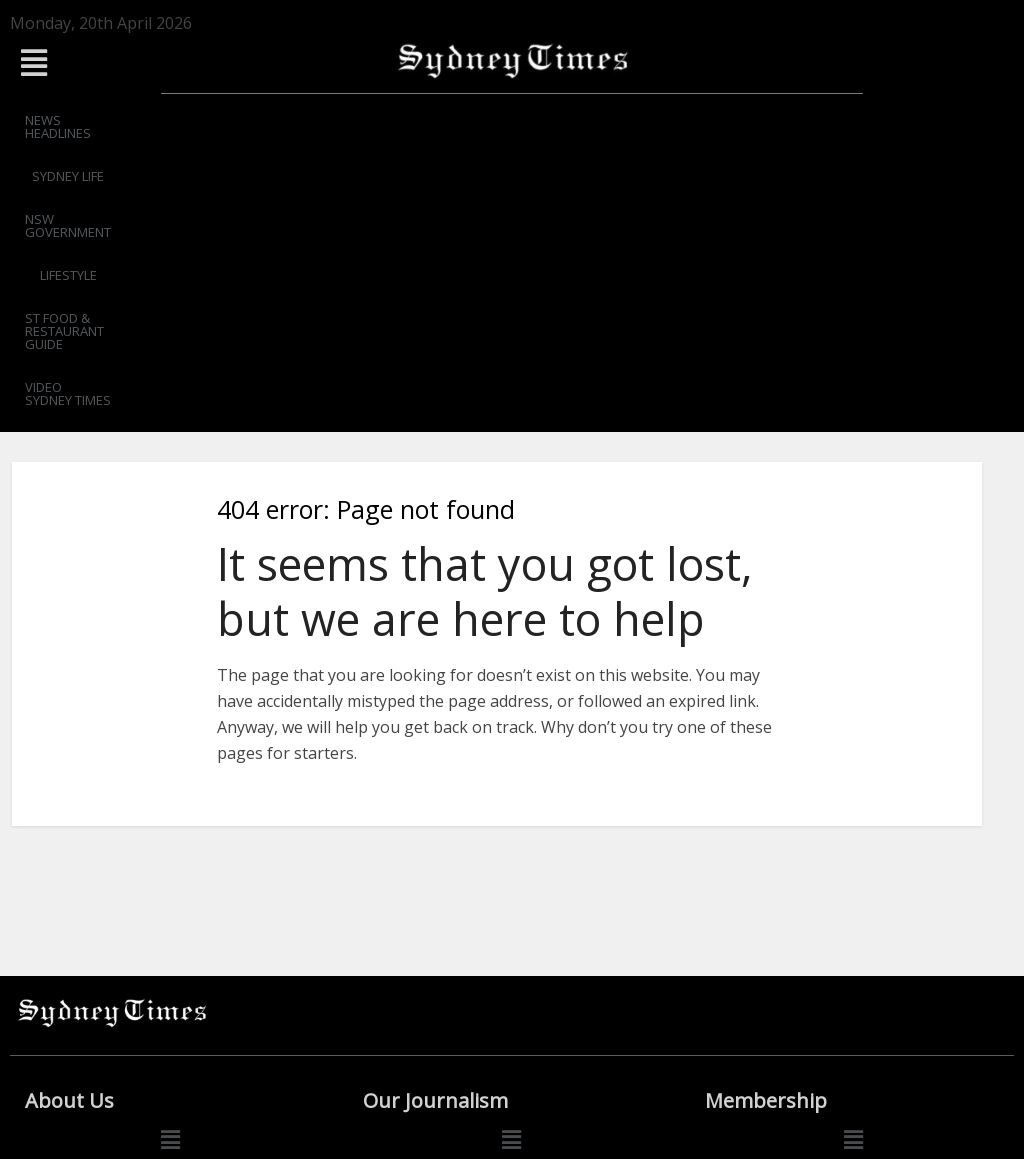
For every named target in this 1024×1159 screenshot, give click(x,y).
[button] (170, 62)
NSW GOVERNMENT (400, 120)
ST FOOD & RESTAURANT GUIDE (670, 120)
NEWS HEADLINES (156, 120)
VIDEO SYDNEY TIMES (857, 120)
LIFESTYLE (517, 120)
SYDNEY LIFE (275, 120)
